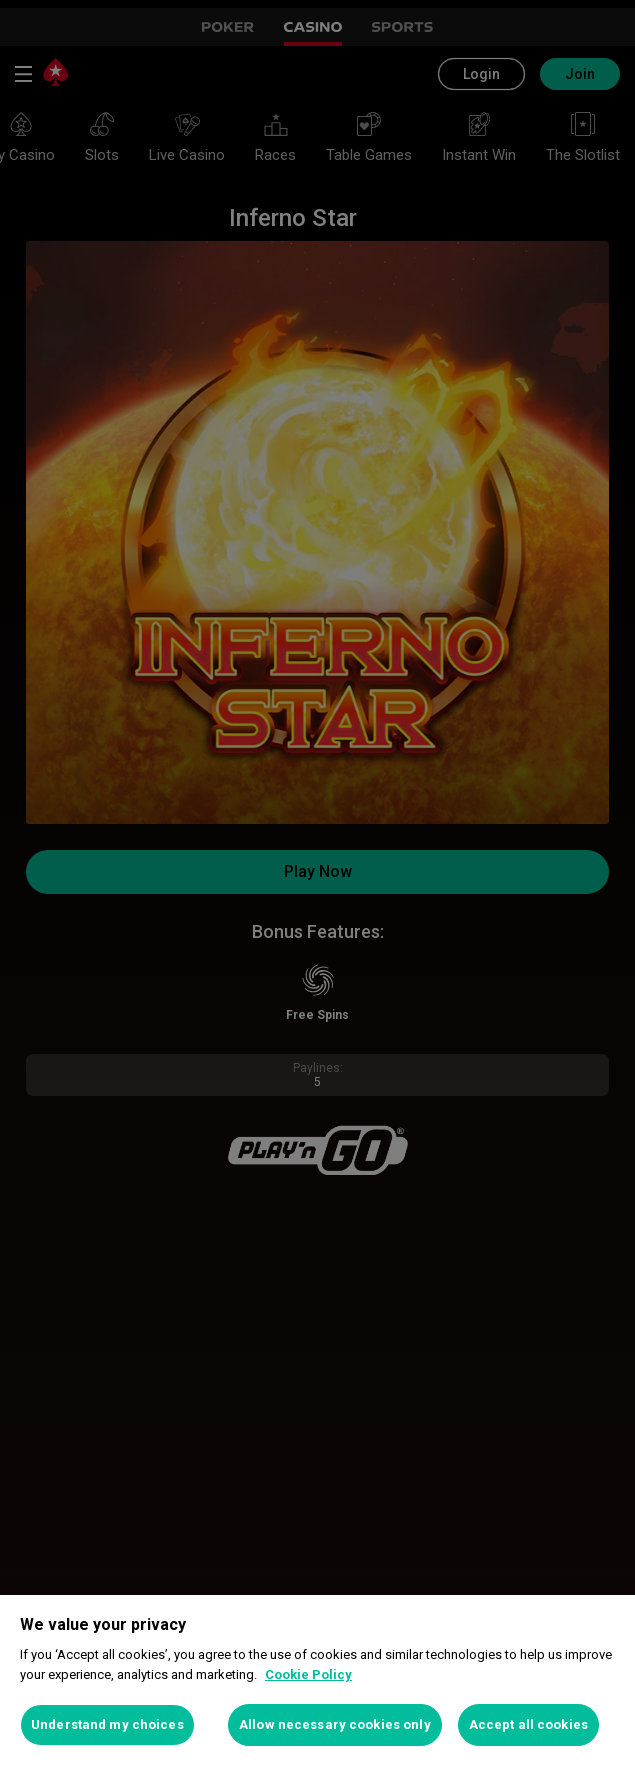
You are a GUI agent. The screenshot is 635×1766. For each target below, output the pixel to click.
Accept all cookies (528, 1724)
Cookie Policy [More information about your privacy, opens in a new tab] (308, 1674)
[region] (317, 1680)
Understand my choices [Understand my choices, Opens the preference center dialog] (107, 1724)
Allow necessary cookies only (335, 1724)
